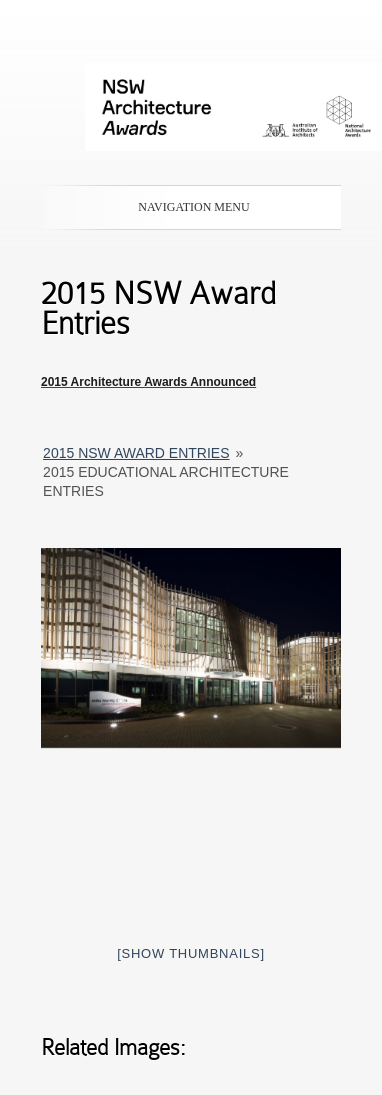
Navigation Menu (187, 207)
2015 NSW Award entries (136, 453)
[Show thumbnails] (191, 953)
